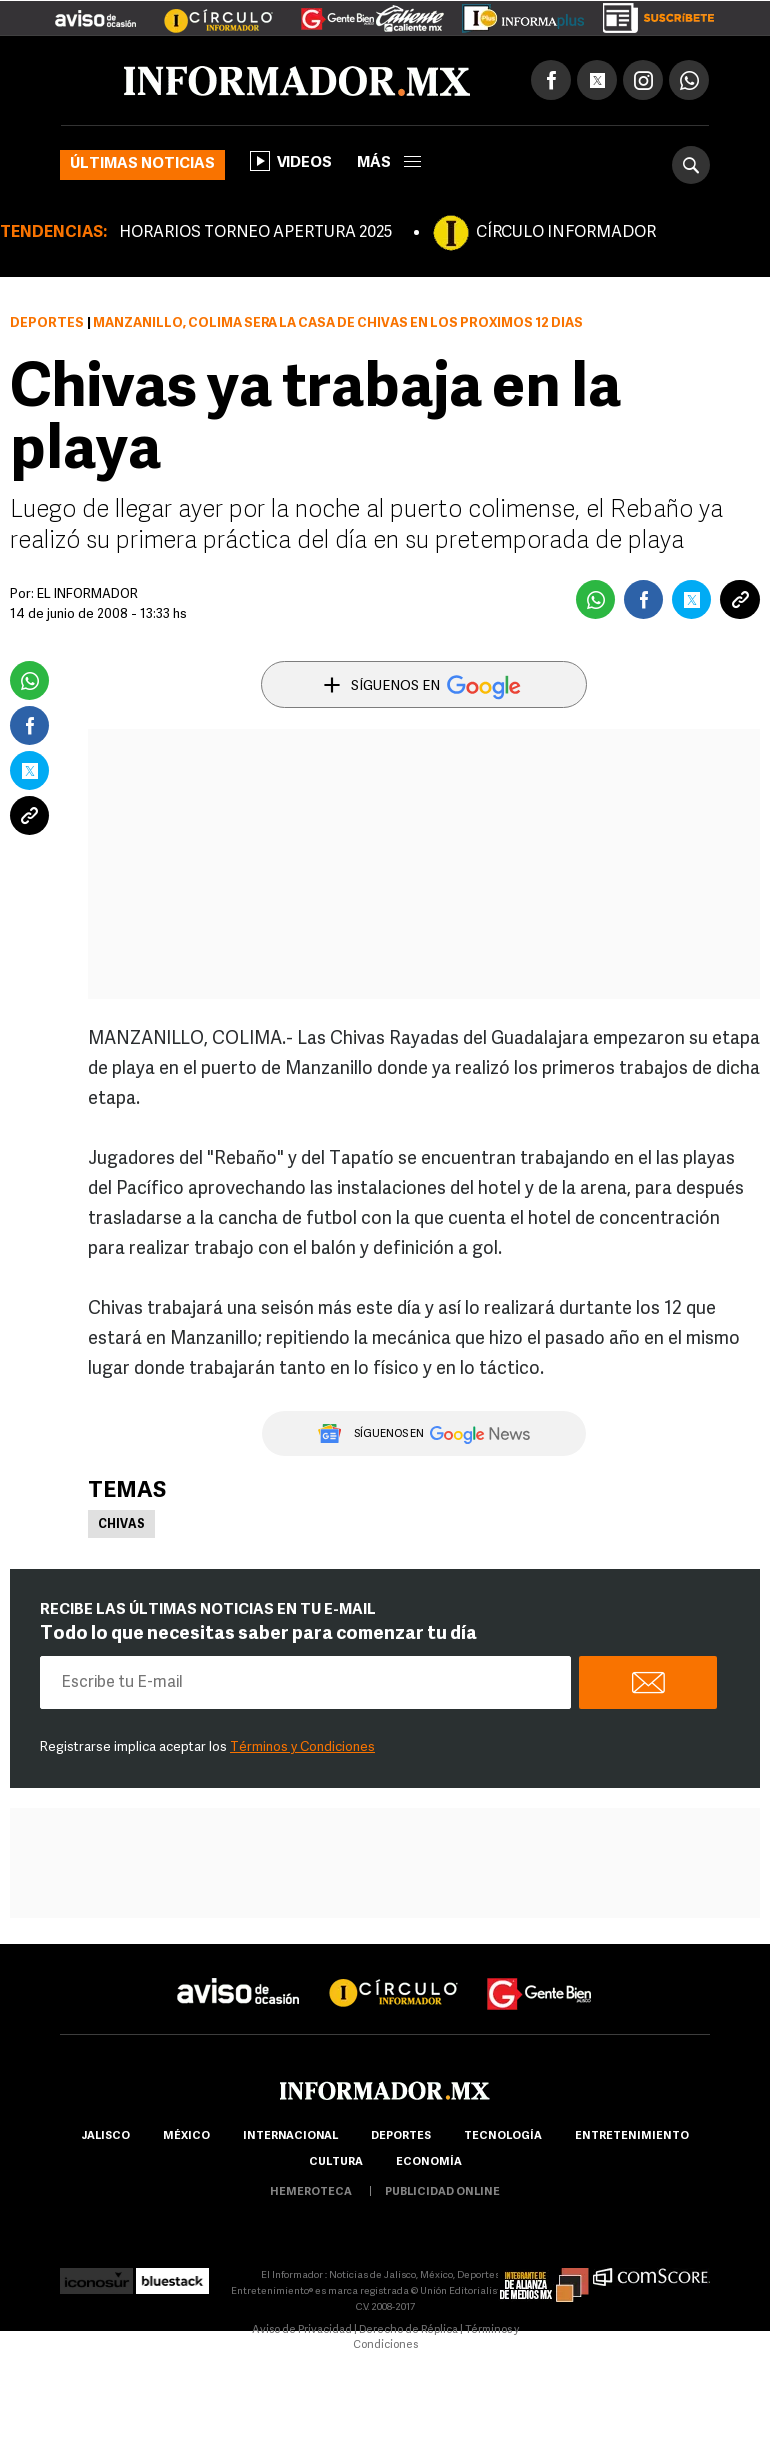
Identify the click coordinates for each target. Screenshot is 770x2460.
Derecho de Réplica (408, 2330)
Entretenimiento (632, 2136)
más (389, 163)
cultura (336, 2162)
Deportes (47, 323)
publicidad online (442, 2192)
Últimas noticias (142, 164)
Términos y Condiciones (302, 1747)
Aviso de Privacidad (302, 2330)
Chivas (121, 1525)
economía (429, 2162)
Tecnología (503, 2136)
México (186, 2136)
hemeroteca (311, 2192)
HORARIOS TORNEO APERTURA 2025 (255, 233)
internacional (290, 2136)
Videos (291, 161)
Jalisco (105, 2136)
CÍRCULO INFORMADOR (566, 233)
